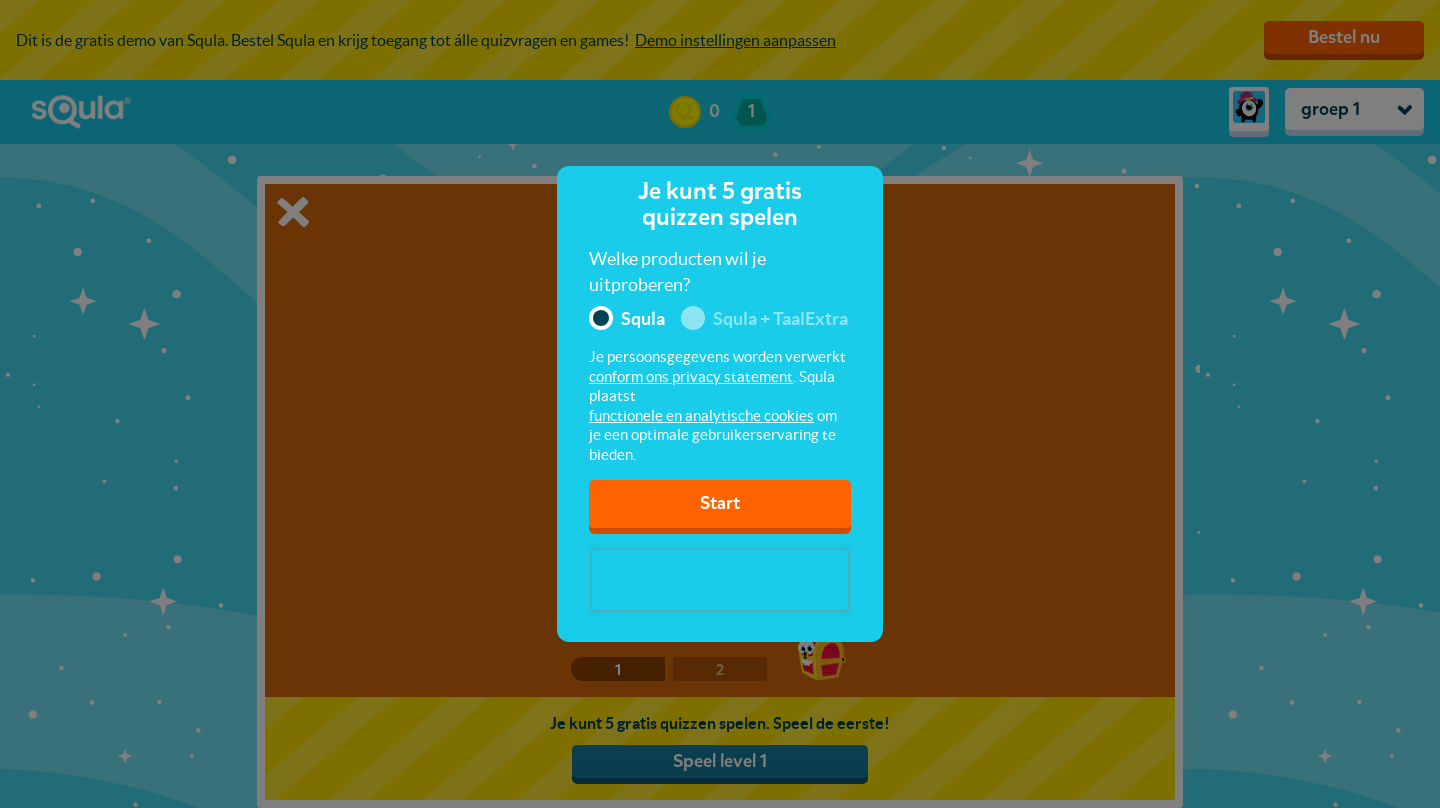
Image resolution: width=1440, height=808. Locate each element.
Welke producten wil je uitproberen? (677, 271)
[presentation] (720, 580)
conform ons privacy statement (691, 376)
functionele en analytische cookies (701, 415)
